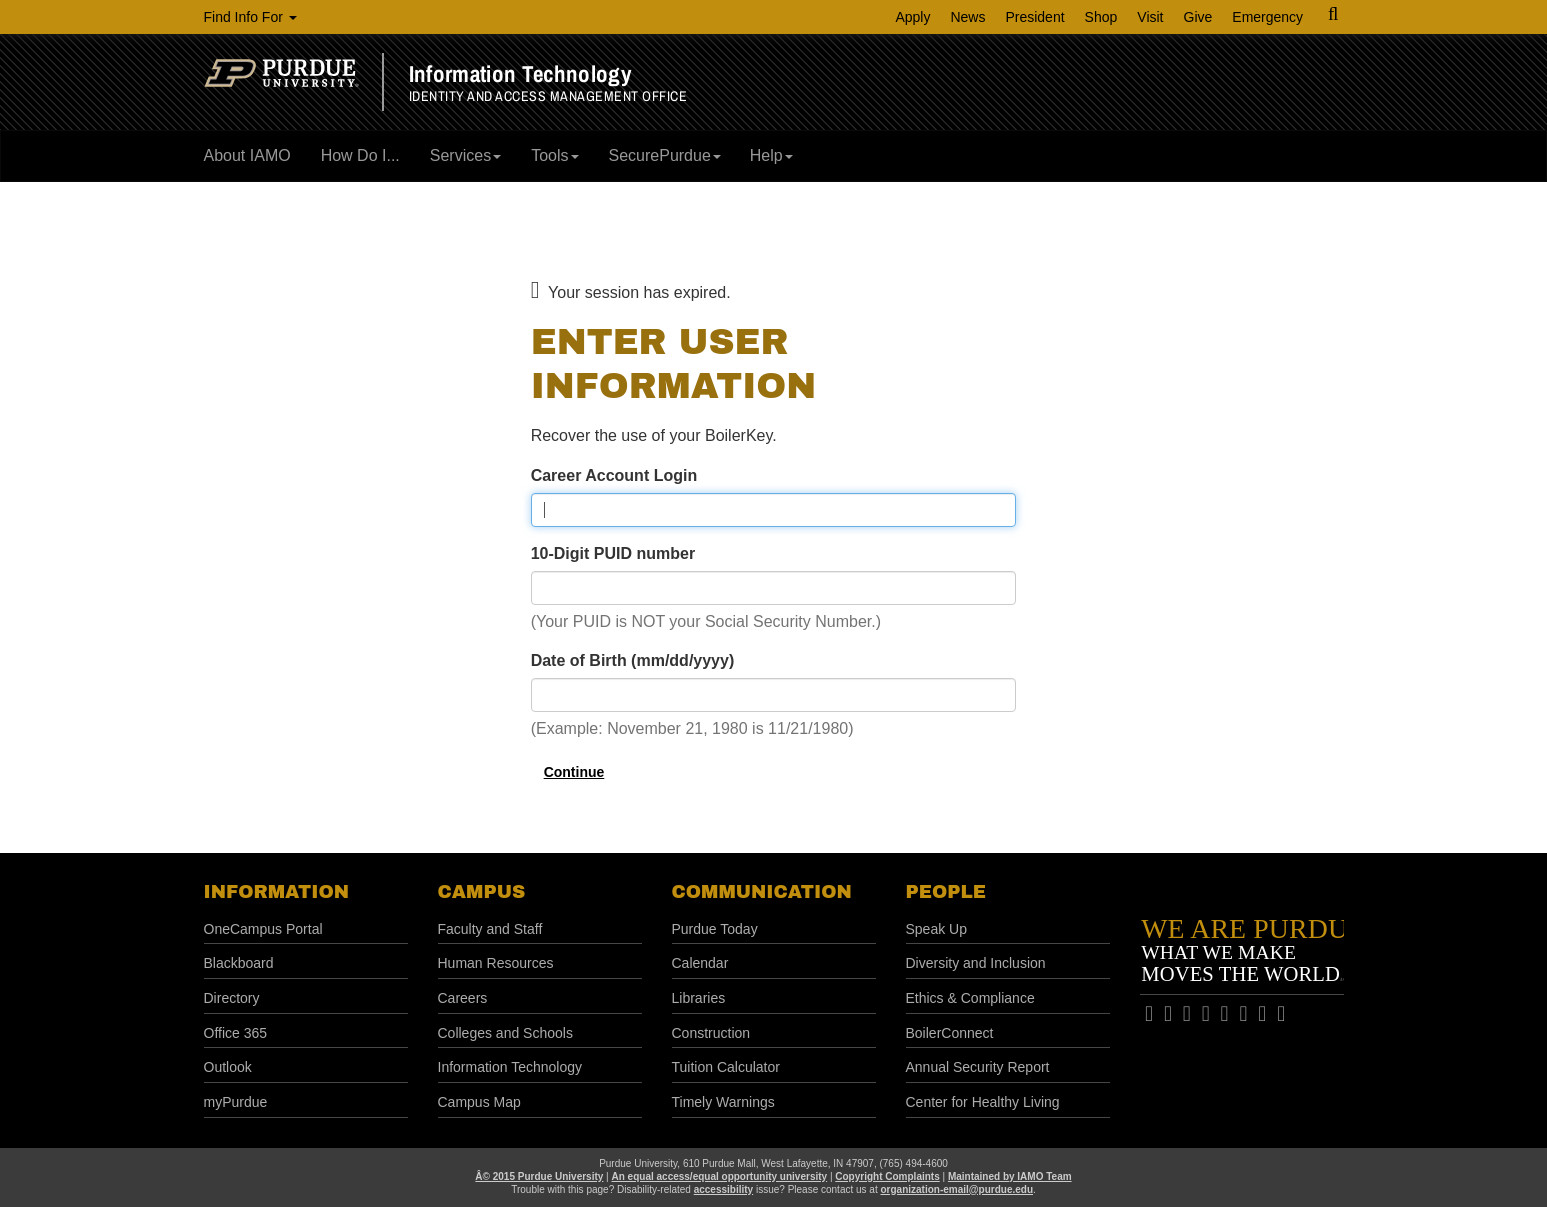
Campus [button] (482, 892)
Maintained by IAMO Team (1010, 1176)
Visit (1150, 17)
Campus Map (479, 1102)
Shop (1101, 17)
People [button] (946, 892)
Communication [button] (762, 892)
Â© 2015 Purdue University (539, 1176)
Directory (232, 998)
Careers (463, 998)
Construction (711, 1033)
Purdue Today (715, 929)
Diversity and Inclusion (976, 963)
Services (465, 155)
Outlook (228, 1067)
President (1034, 17)
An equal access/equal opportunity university (720, 1176)
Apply (912, 17)
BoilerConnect (950, 1033)
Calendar (700, 963)
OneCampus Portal (263, 929)
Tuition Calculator (726, 1067)
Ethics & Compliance (970, 998)
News (967, 17)
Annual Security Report (978, 1067)
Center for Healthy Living (983, 1102)
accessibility (723, 1189)
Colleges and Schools (505, 1033)
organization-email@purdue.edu (956, 1189)
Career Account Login (614, 475)
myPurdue (236, 1102)
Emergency (1267, 17)
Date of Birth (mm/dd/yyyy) (633, 660)
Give (1198, 17)
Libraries (699, 998)
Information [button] (277, 892)
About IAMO (247, 155)
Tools (554, 155)
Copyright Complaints (887, 1176)
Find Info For (250, 17)
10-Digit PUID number (613, 553)
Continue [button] (574, 772)
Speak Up (936, 929)
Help (771, 155)
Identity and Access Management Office (548, 96)
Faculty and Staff (490, 929)
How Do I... (360, 155)
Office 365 (236, 1033)
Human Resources (496, 963)
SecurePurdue (665, 155)
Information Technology (520, 74)
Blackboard (239, 963)
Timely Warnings (723, 1102)
